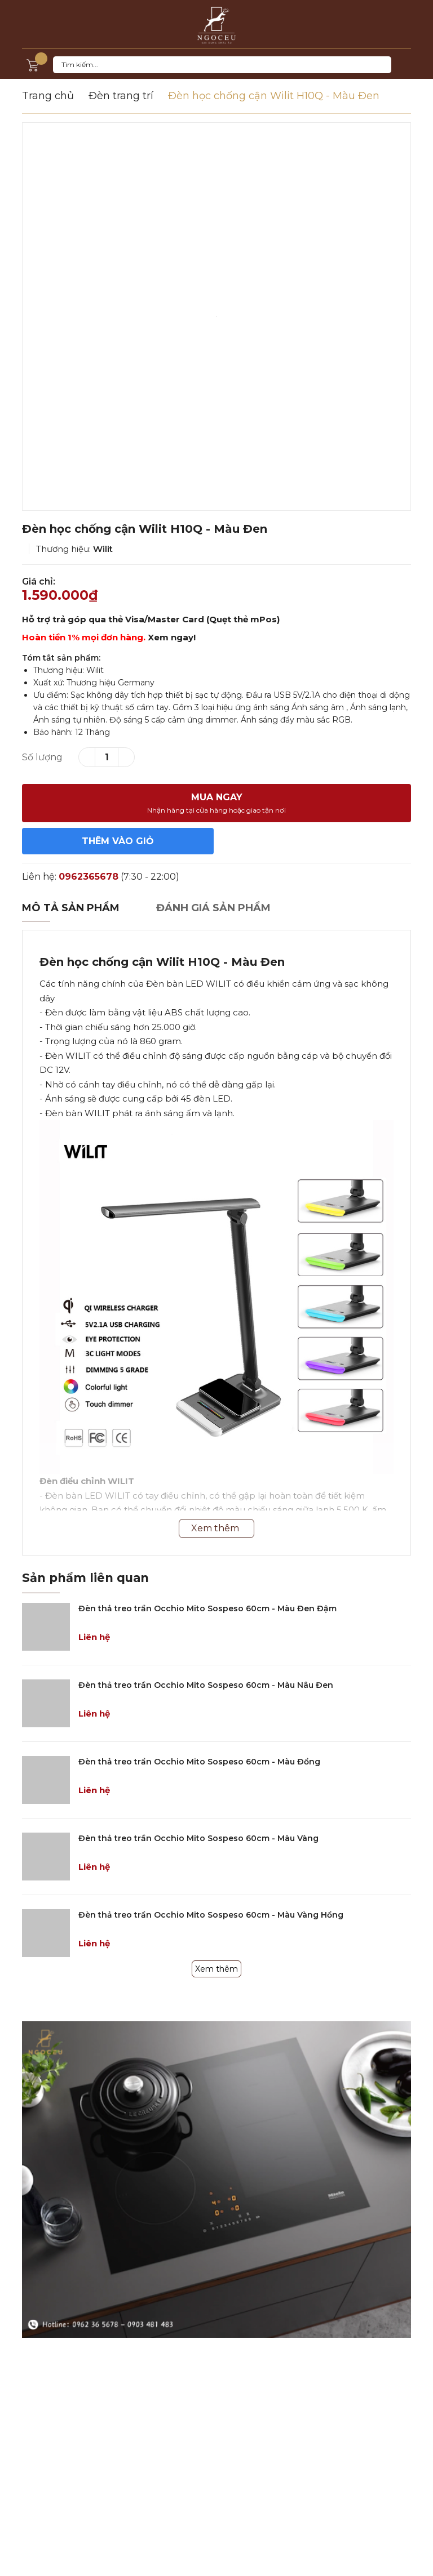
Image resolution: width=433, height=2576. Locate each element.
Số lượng (42, 757)
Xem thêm (216, 1969)
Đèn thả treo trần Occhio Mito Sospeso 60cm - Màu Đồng (199, 1762)
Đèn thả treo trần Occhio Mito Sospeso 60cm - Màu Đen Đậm (207, 1608)
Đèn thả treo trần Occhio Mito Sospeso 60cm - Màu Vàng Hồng (210, 1915)
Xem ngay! (172, 637)
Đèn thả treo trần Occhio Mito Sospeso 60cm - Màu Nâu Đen (205, 1685)
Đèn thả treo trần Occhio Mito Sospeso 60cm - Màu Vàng (198, 1838)
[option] (216, 316)
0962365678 (88, 876)
